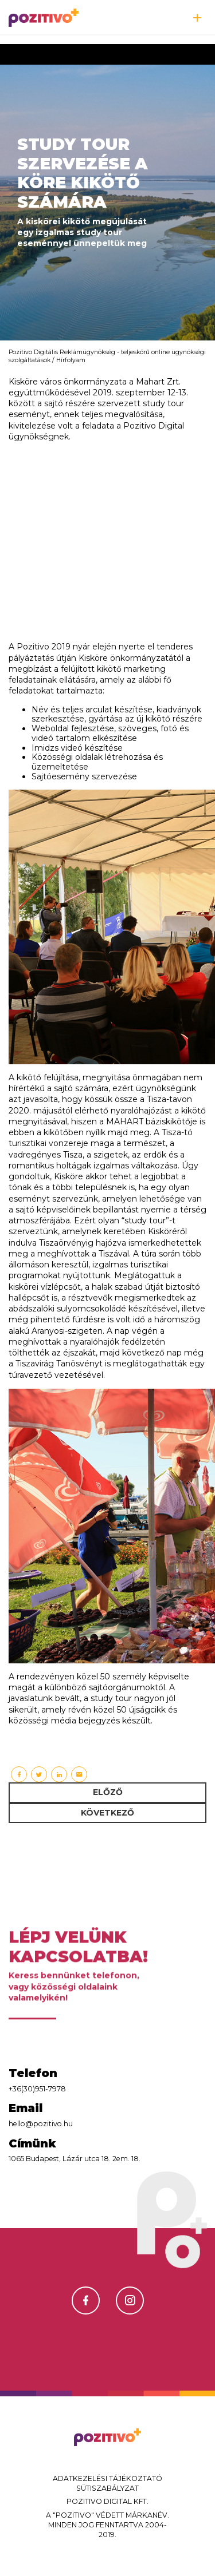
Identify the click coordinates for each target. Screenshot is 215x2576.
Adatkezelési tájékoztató (107, 2478)
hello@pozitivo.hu (41, 2123)
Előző (108, 1792)
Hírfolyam (70, 360)
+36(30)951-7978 (37, 2088)
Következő (107, 1813)
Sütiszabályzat (107, 2488)
